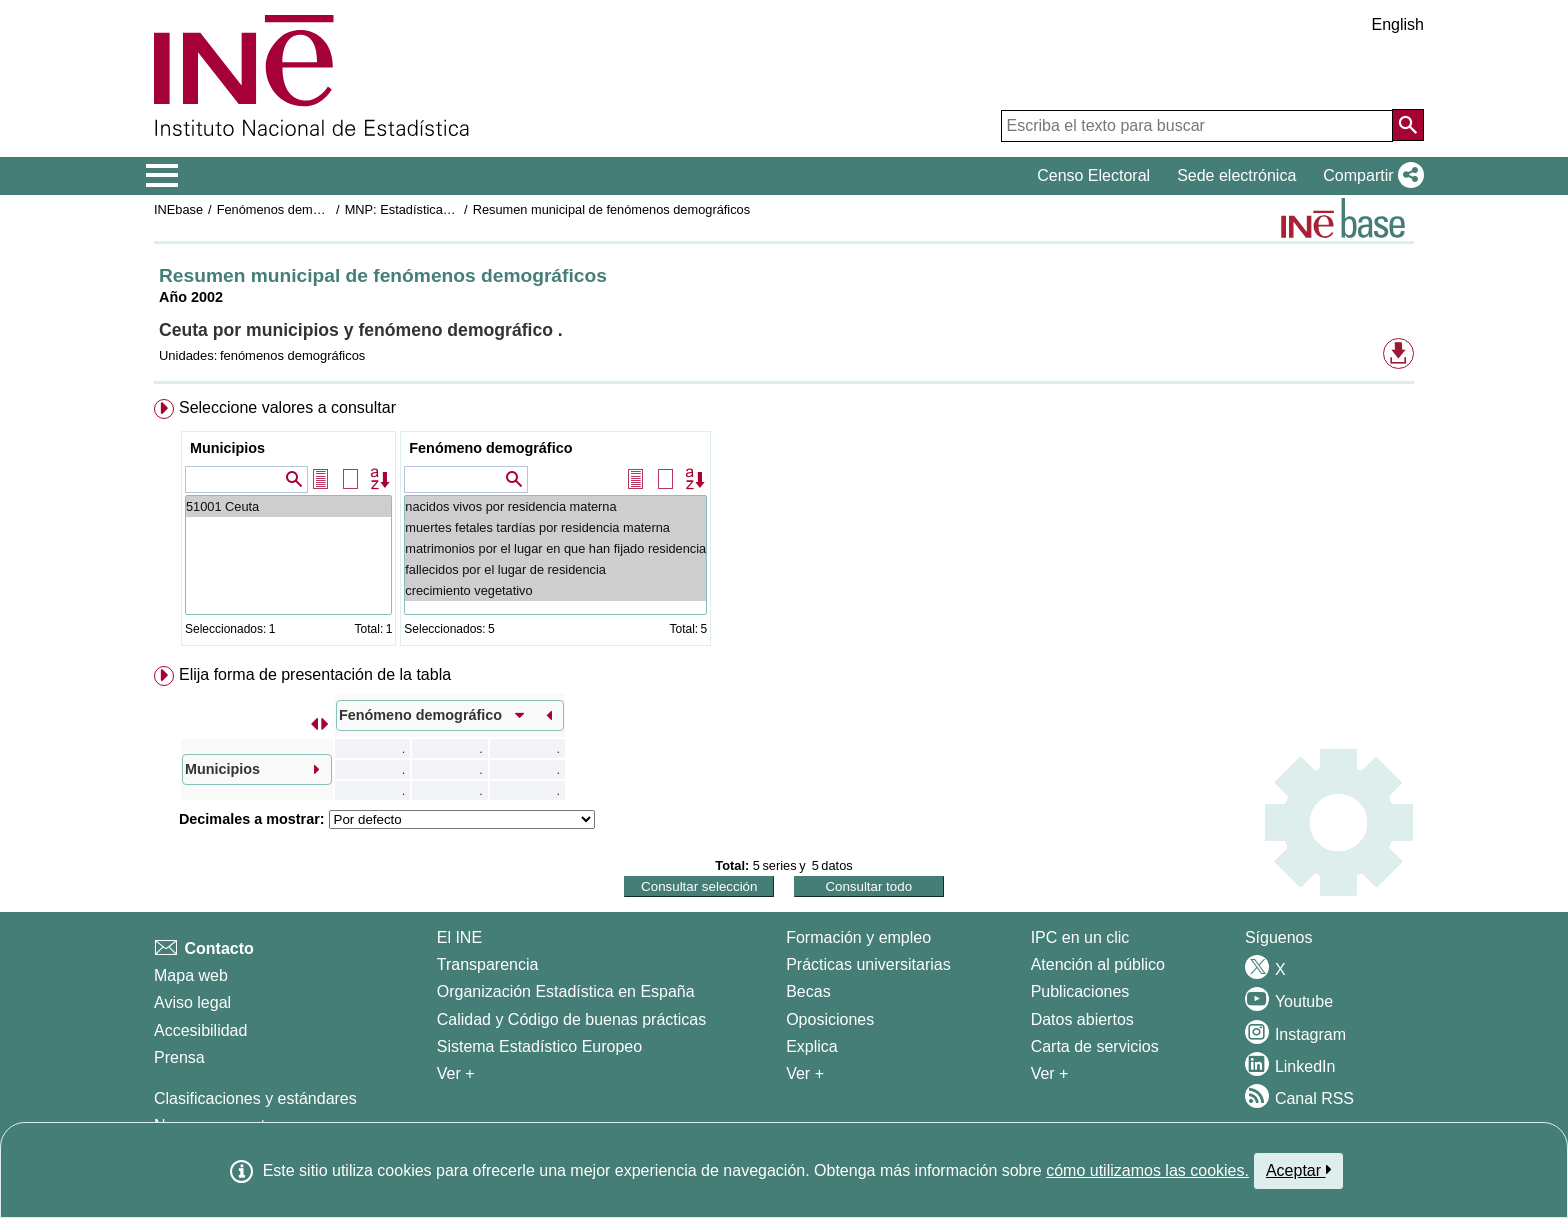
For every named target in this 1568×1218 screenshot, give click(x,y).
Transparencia (488, 964)
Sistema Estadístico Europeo (539, 1046)
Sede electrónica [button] (1236, 175)
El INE (459, 937)
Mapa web (191, 975)
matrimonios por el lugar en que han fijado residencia (555, 548)
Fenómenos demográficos (291, 209)
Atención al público (1098, 964)
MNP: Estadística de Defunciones (440, 209)
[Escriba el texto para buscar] (1197, 126)
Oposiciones (830, 1019)
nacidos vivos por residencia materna (555, 506)
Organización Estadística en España (566, 991)
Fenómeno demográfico (490, 448)
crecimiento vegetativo (555, 590)
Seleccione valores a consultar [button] (287, 407)
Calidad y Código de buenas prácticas (572, 1019)
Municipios (227, 448)
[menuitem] (784, 526)
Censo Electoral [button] (1093, 175)
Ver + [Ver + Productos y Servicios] (1050, 1073)
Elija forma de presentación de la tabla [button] (315, 674)
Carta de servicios (1095, 1046)
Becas (808, 991)
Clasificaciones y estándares (255, 1098)
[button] (1369, 176)
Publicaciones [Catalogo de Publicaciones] (1080, 991)
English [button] (1398, 24)
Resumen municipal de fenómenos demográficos (611, 209)
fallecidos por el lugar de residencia (555, 569)
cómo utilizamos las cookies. (1147, 1170)
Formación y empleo (858, 937)
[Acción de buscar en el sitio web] (1408, 125)
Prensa (179, 1057)
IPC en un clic (1080, 937)
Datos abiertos (1082, 1019)
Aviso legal (192, 1002)
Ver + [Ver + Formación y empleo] (805, 1073)
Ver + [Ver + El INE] (456, 1073)
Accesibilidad (200, 1030)
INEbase (178, 209)
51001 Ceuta (288, 506)
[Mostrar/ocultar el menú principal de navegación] (162, 176)
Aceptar (1298, 1170)
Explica (812, 1046)
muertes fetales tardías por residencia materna (555, 527)
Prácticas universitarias (868, 964)
